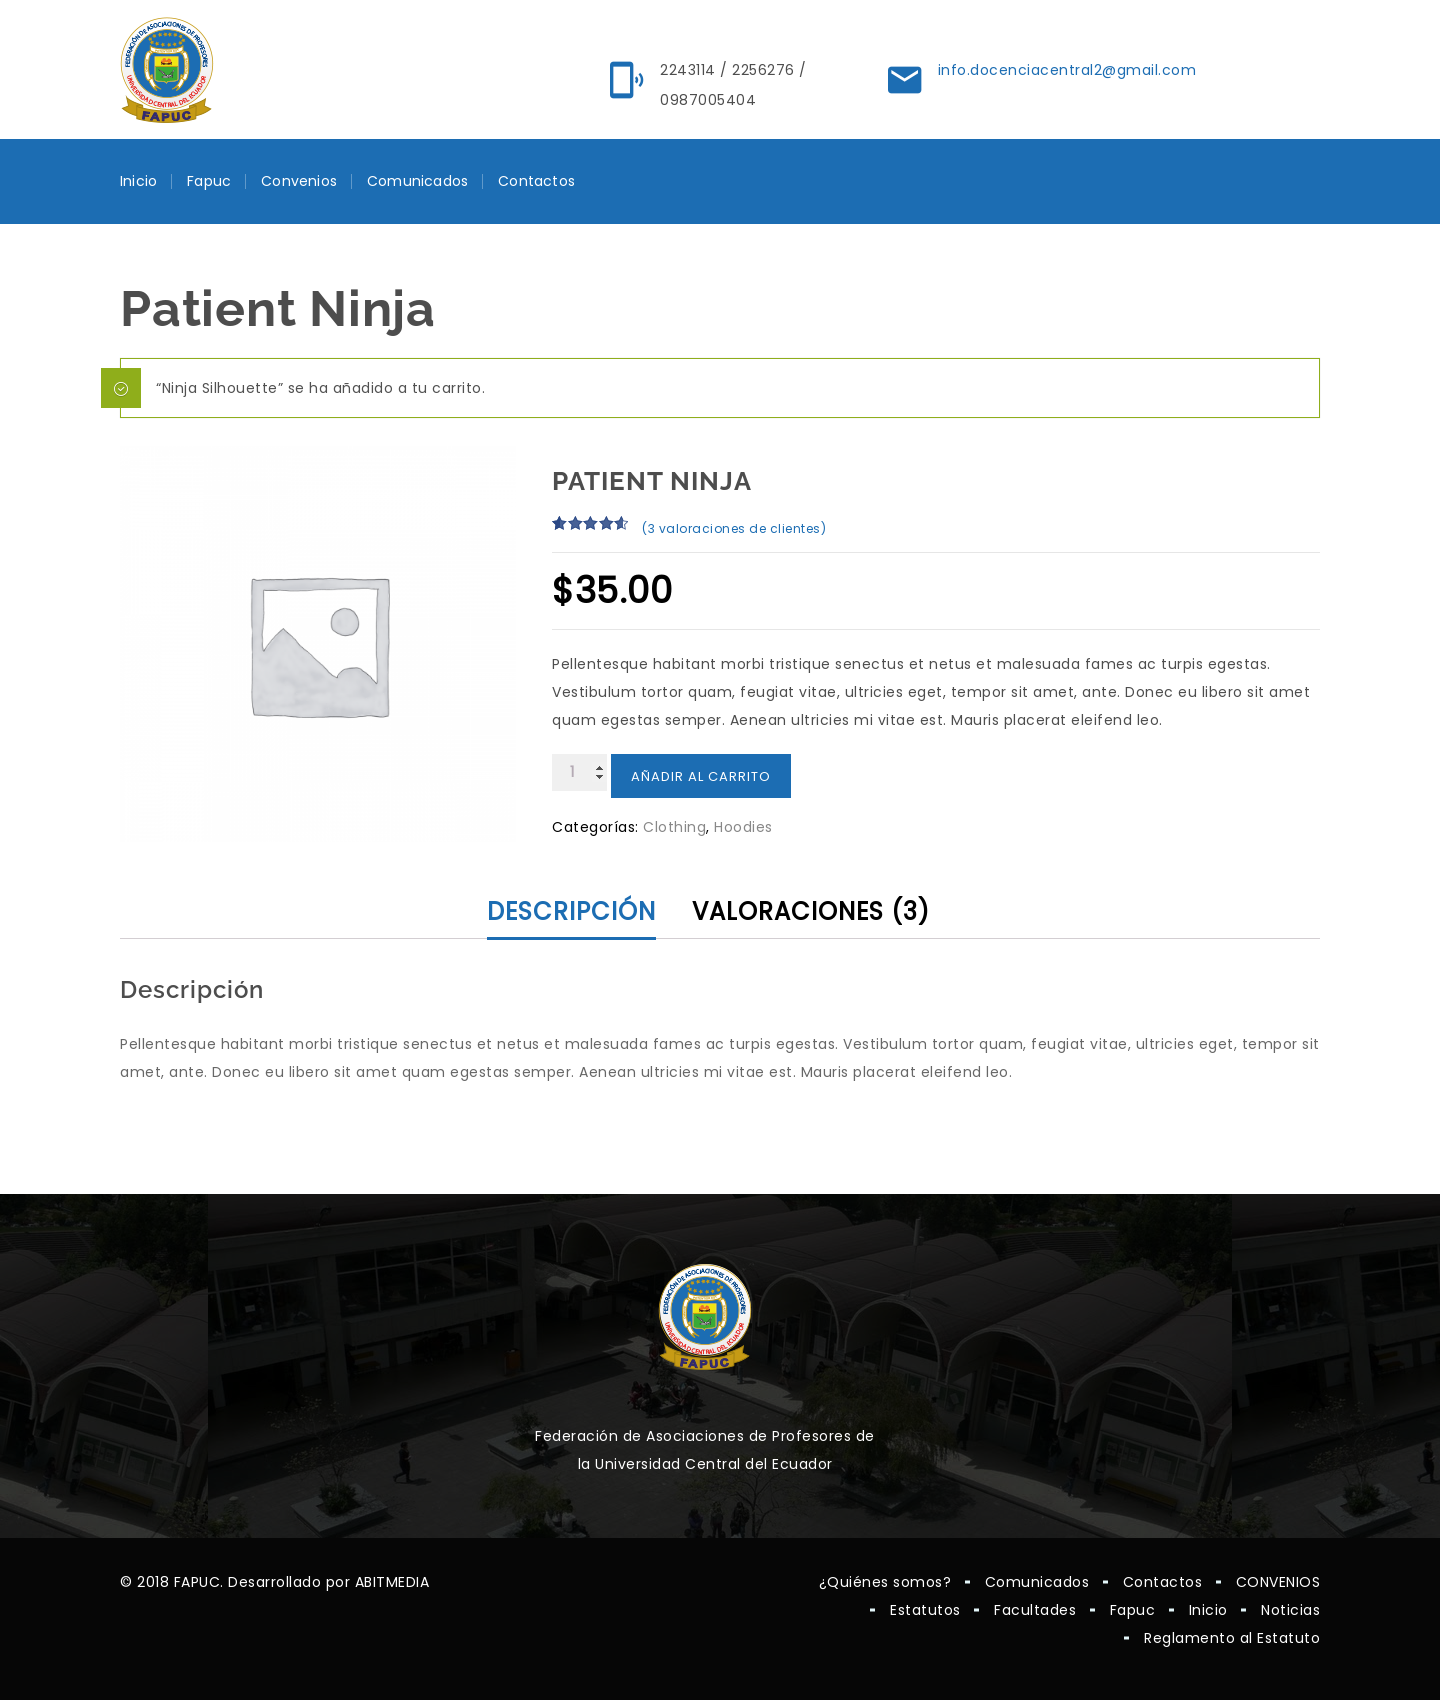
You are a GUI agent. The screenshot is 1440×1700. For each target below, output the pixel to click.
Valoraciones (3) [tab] (811, 911)
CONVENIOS (1278, 1582)
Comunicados (417, 181)
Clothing (674, 827)
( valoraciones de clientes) (734, 528)
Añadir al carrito (701, 776)
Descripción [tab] (571, 911)
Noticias (1290, 1610)
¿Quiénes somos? (885, 1582)
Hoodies (743, 827)
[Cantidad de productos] (579, 772)
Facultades (1035, 1610)
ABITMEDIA (392, 1582)
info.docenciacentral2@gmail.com (1067, 70)
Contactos (536, 181)
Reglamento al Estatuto (1232, 1638)
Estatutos (925, 1610)
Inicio (138, 181)
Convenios (299, 181)
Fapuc (209, 181)
